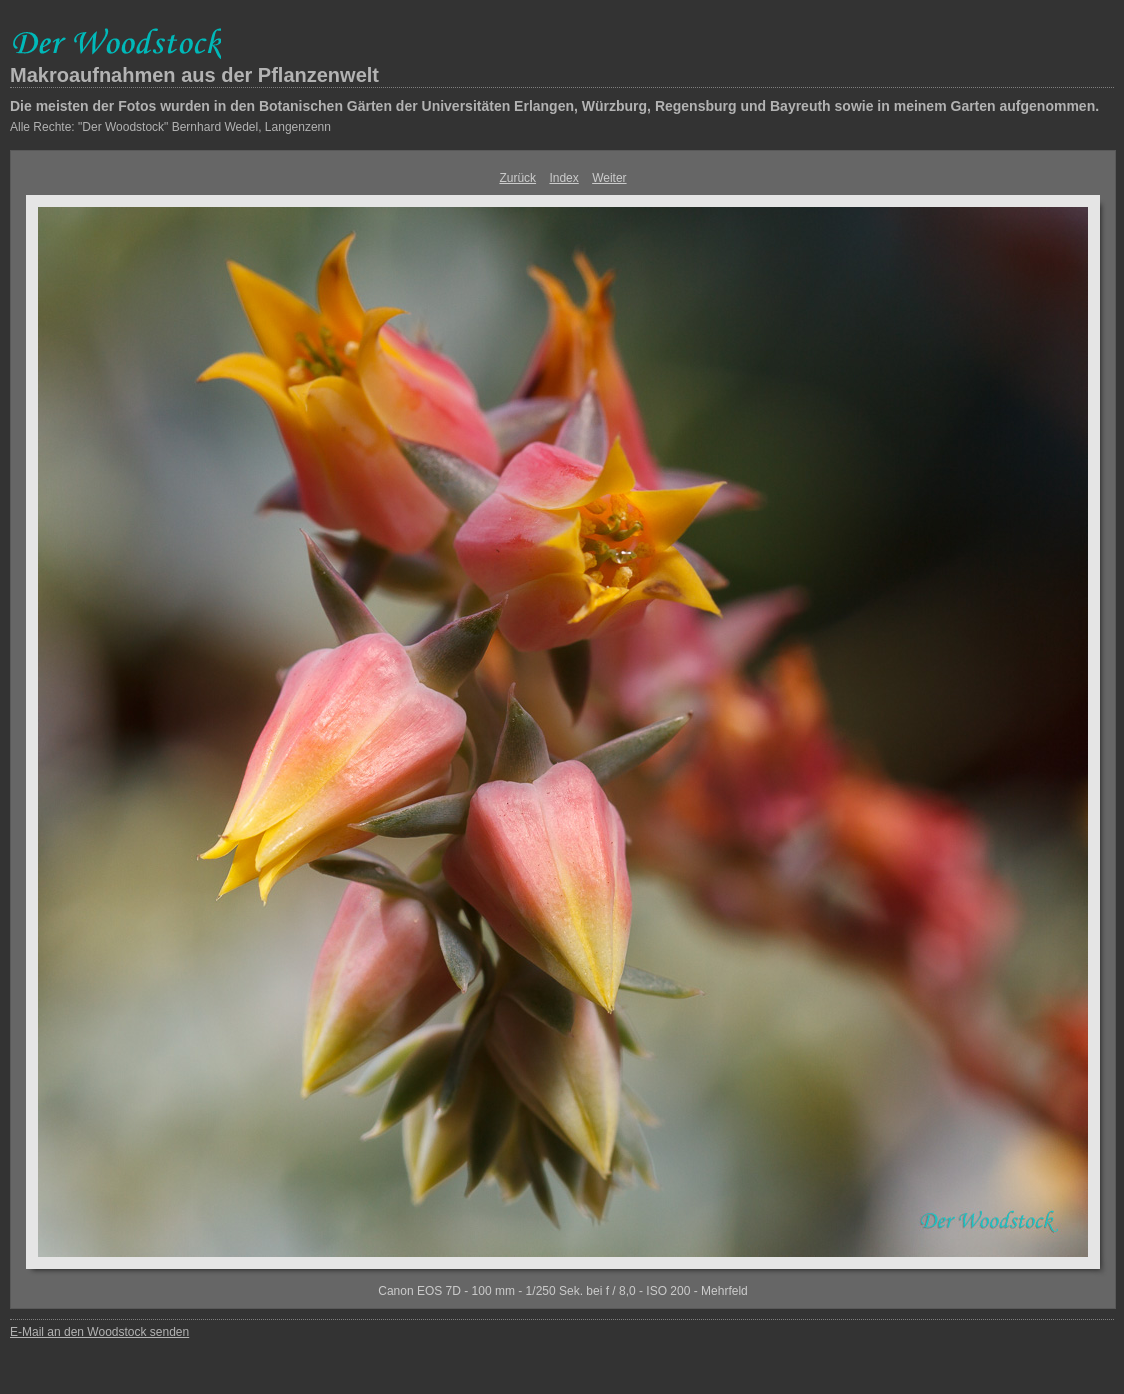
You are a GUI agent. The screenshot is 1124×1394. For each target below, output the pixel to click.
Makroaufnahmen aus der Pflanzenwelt (194, 75)
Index (563, 178)
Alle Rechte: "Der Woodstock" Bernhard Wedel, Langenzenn (170, 127)
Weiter (609, 178)
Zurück (517, 178)
